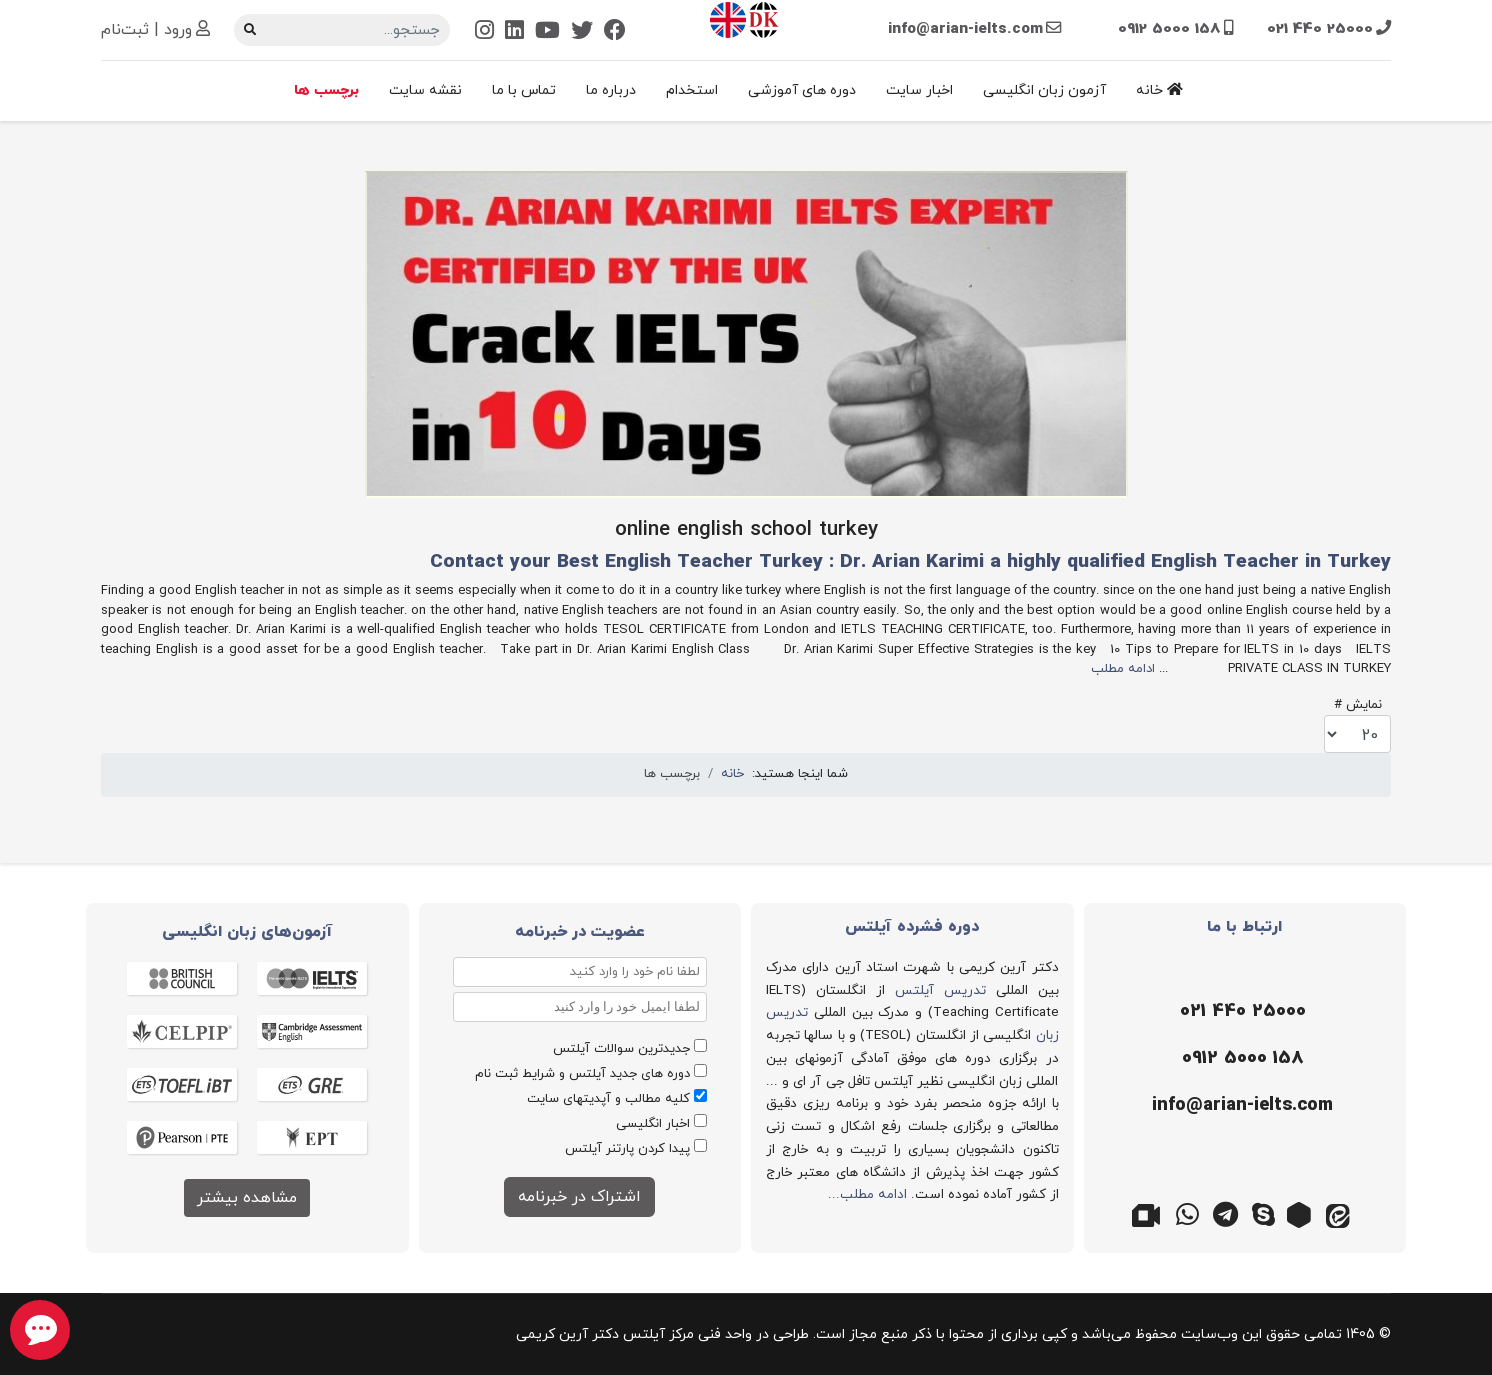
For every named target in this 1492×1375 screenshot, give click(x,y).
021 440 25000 (1320, 29)
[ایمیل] (1240, 1106)
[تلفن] (1240, 1012)
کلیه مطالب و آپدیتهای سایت (608, 1099)
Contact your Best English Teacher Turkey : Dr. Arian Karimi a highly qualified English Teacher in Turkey (910, 562)
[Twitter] (582, 32)
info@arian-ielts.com (965, 29)
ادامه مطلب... (867, 1194)
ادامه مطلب (1123, 669)
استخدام (692, 90)
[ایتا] (1340, 1213)
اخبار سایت (919, 90)
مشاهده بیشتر (247, 1198)
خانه (1159, 90)
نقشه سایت (425, 90)
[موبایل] (1240, 1059)
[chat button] (40, 1330)
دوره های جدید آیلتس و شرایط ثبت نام (582, 1074)
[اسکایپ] (1264, 1213)
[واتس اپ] (1188, 1213)
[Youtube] (547, 32)
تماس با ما (524, 90)
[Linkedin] (514, 32)
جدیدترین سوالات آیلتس (621, 1049)
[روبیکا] (1302, 1213)
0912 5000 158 (1169, 29)
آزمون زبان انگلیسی (1044, 90)
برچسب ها (326, 90)
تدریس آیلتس (940, 990)
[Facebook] (615, 32)
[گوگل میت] (1150, 1213)
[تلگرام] (1226, 1213)
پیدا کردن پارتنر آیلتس (627, 1149)
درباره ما (611, 90)
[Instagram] (484, 32)
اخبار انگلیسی (653, 1124)
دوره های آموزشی (802, 90)
